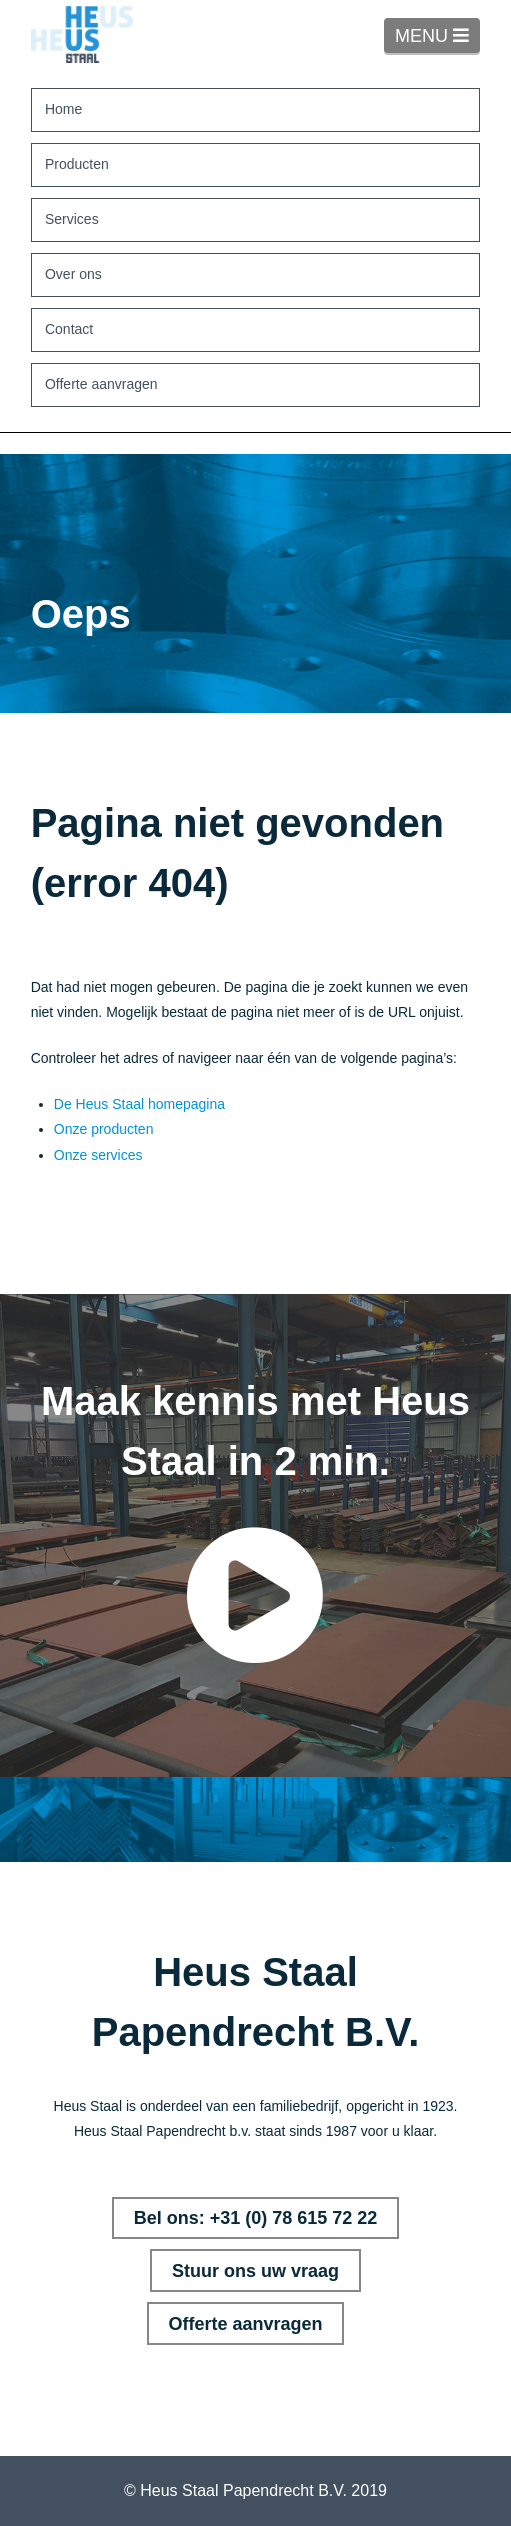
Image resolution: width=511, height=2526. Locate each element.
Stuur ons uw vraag (255, 2271)
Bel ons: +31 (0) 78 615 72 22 (256, 2218)
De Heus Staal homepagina (139, 1104)
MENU (437, 35)
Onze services (98, 1155)
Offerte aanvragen (245, 2324)
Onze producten (104, 1129)
